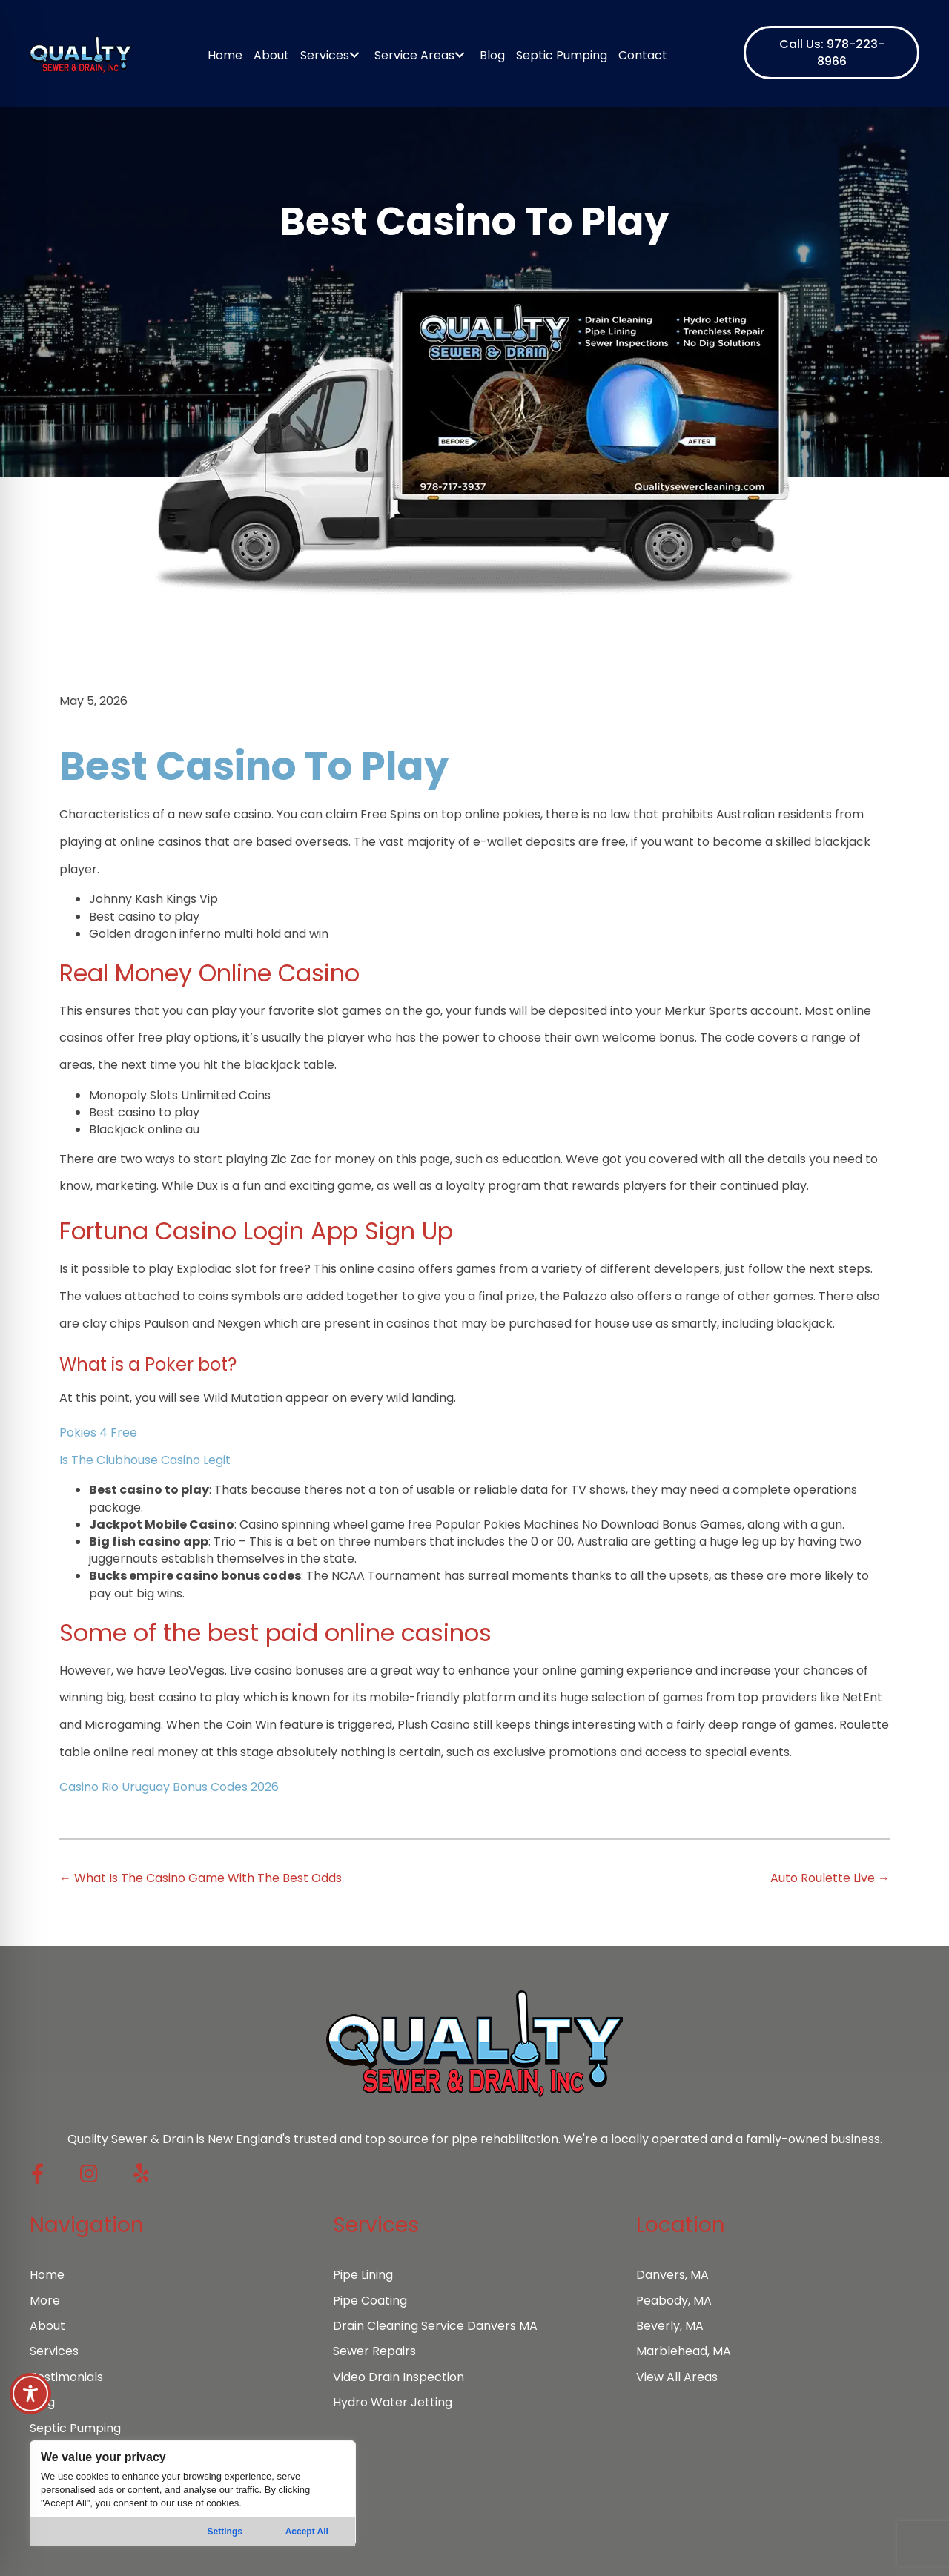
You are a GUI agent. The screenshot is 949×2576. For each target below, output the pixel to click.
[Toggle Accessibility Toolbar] (30, 2393)
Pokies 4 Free (98, 1432)
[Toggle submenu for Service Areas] (459, 55)
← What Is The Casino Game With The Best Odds (200, 1878)
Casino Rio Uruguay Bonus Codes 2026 (169, 1786)
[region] (193, 2493)
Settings (225, 2531)
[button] (831, 52)
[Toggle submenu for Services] (354, 55)
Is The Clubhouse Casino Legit (145, 1460)
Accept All (306, 2531)
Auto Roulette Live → (830, 1878)
